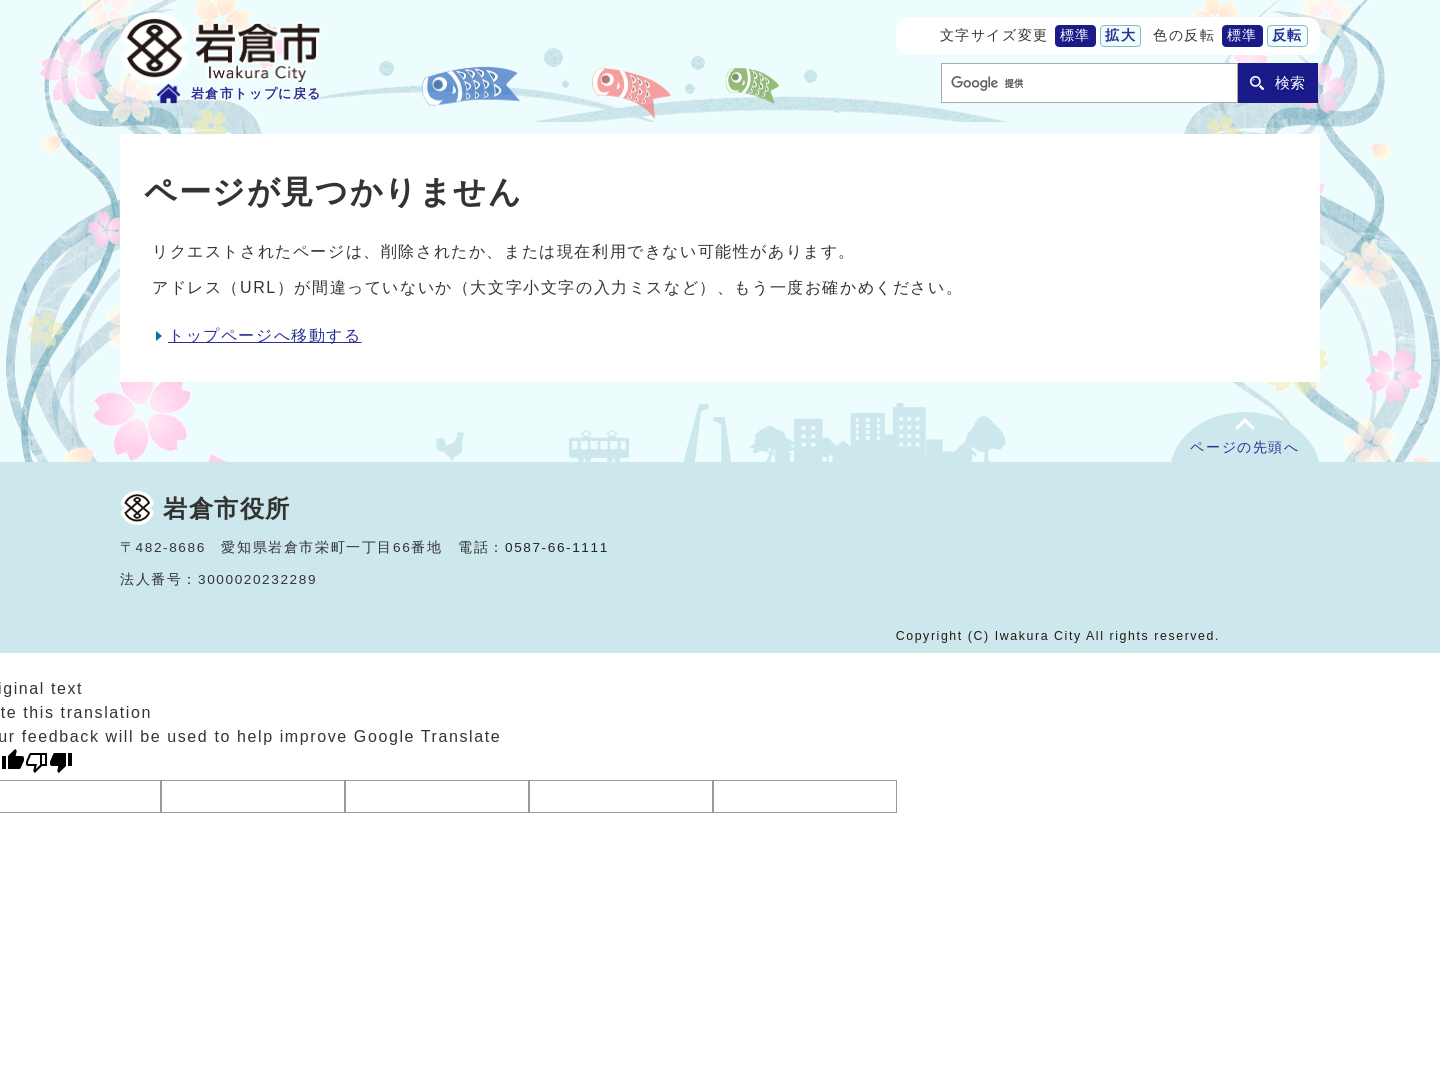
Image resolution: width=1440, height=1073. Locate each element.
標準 (1075, 35)
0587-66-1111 (557, 547)
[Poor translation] (49, 762)
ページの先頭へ (1244, 447)
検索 (1290, 82)
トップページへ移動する (265, 335)
